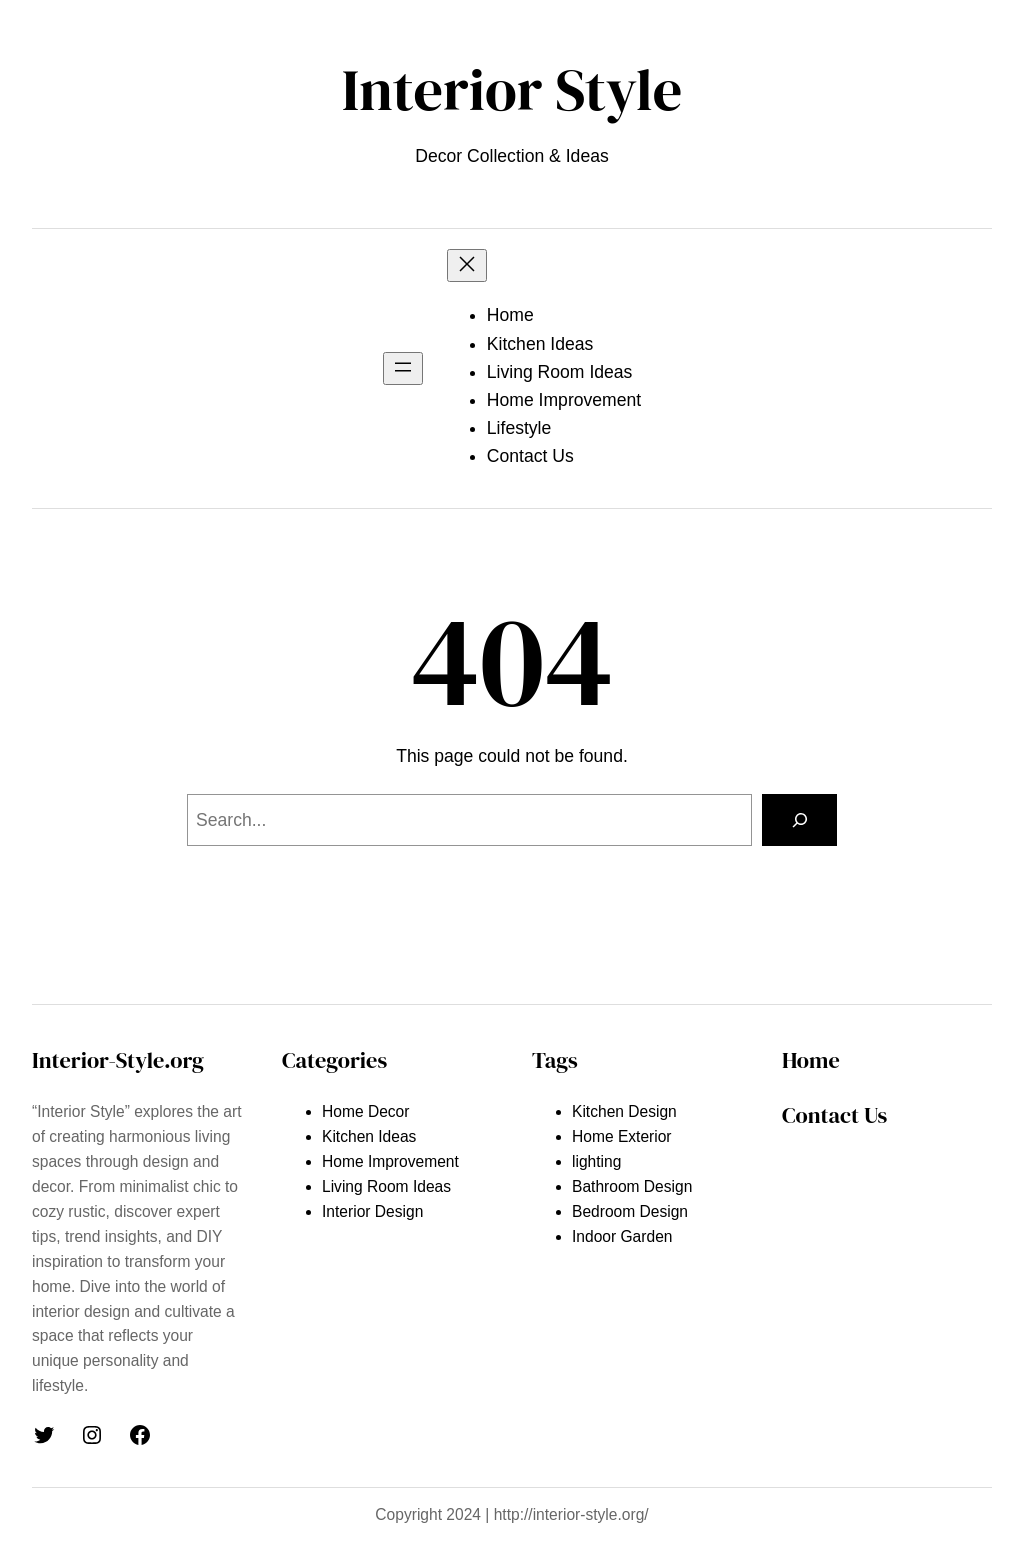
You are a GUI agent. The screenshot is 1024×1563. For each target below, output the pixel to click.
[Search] (799, 819)
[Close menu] (467, 265)
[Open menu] (403, 368)
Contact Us (834, 1115)
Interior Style (512, 90)
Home (811, 1060)
